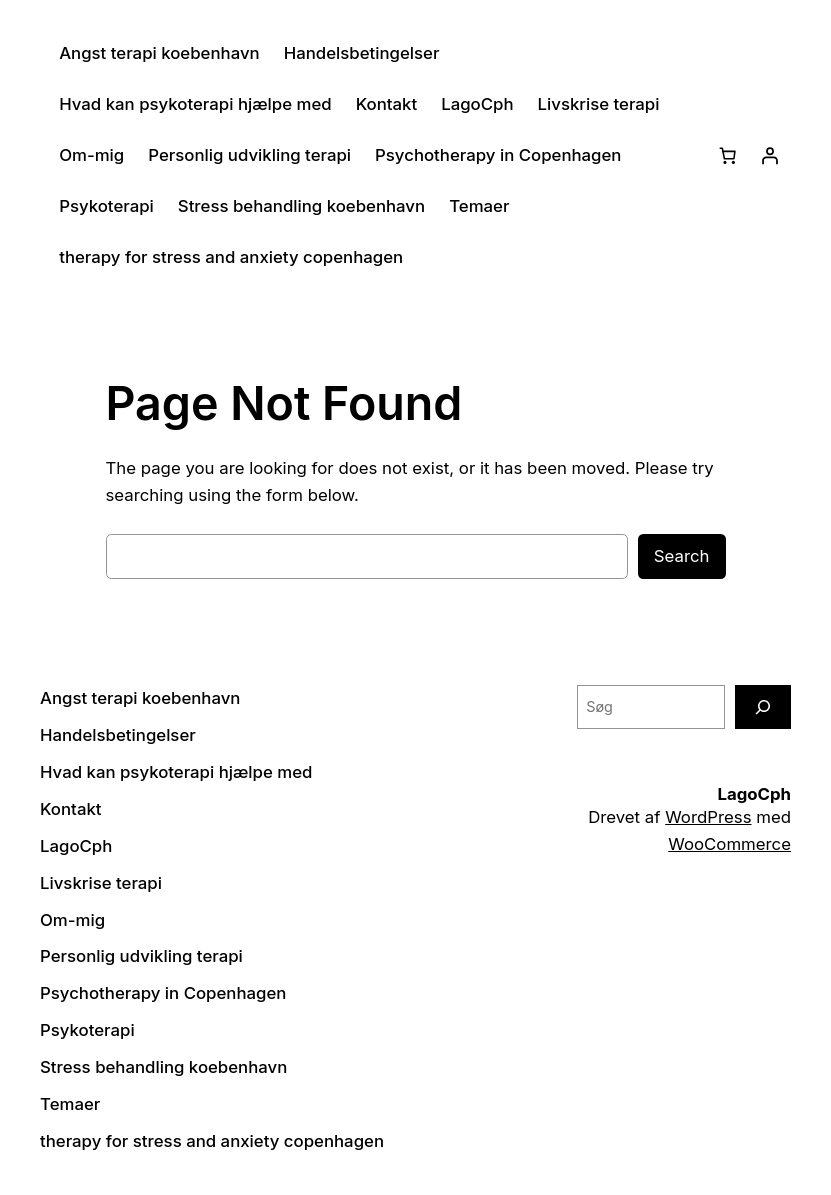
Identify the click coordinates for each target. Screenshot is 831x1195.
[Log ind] (770, 155)
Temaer (479, 206)
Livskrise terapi (599, 104)
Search (682, 556)
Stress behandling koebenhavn (301, 206)
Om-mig (91, 155)
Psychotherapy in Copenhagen (498, 155)
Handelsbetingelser (362, 53)
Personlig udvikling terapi (249, 155)
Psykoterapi (106, 206)
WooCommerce (729, 844)
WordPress (708, 817)
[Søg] (763, 706)
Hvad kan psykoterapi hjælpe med (195, 104)
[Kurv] (728, 155)
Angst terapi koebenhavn (159, 53)
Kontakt (387, 104)
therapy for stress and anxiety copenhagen (231, 257)
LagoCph (477, 104)
